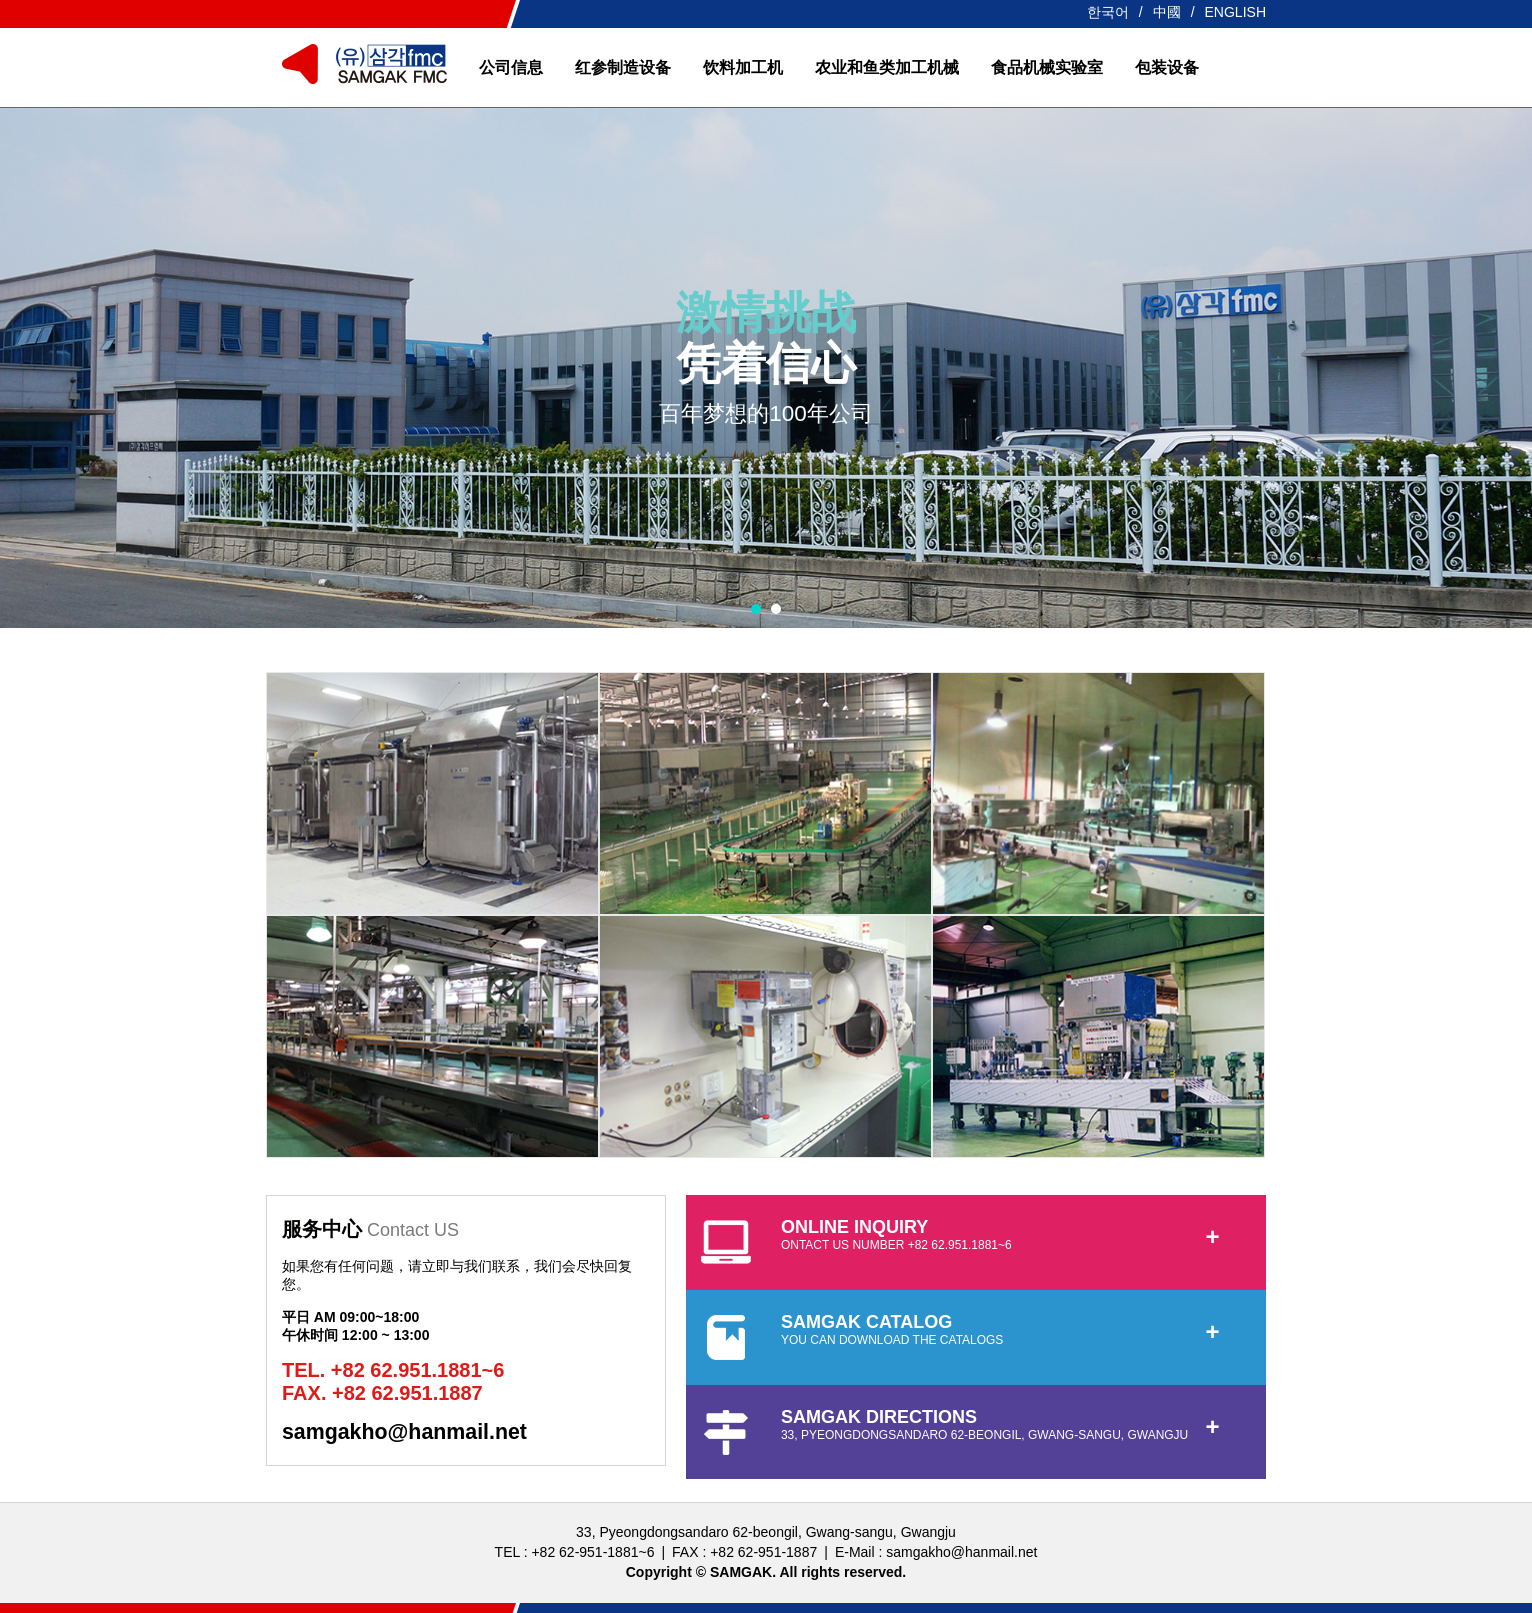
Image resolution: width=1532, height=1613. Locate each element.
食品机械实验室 (1047, 67)
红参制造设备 (623, 67)
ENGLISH (1235, 12)
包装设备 (1167, 67)
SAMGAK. (743, 1572)
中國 (1167, 12)
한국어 (1108, 12)
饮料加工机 (743, 67)
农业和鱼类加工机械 (887, 67)
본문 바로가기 (0, 0)
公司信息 (511, 67)
